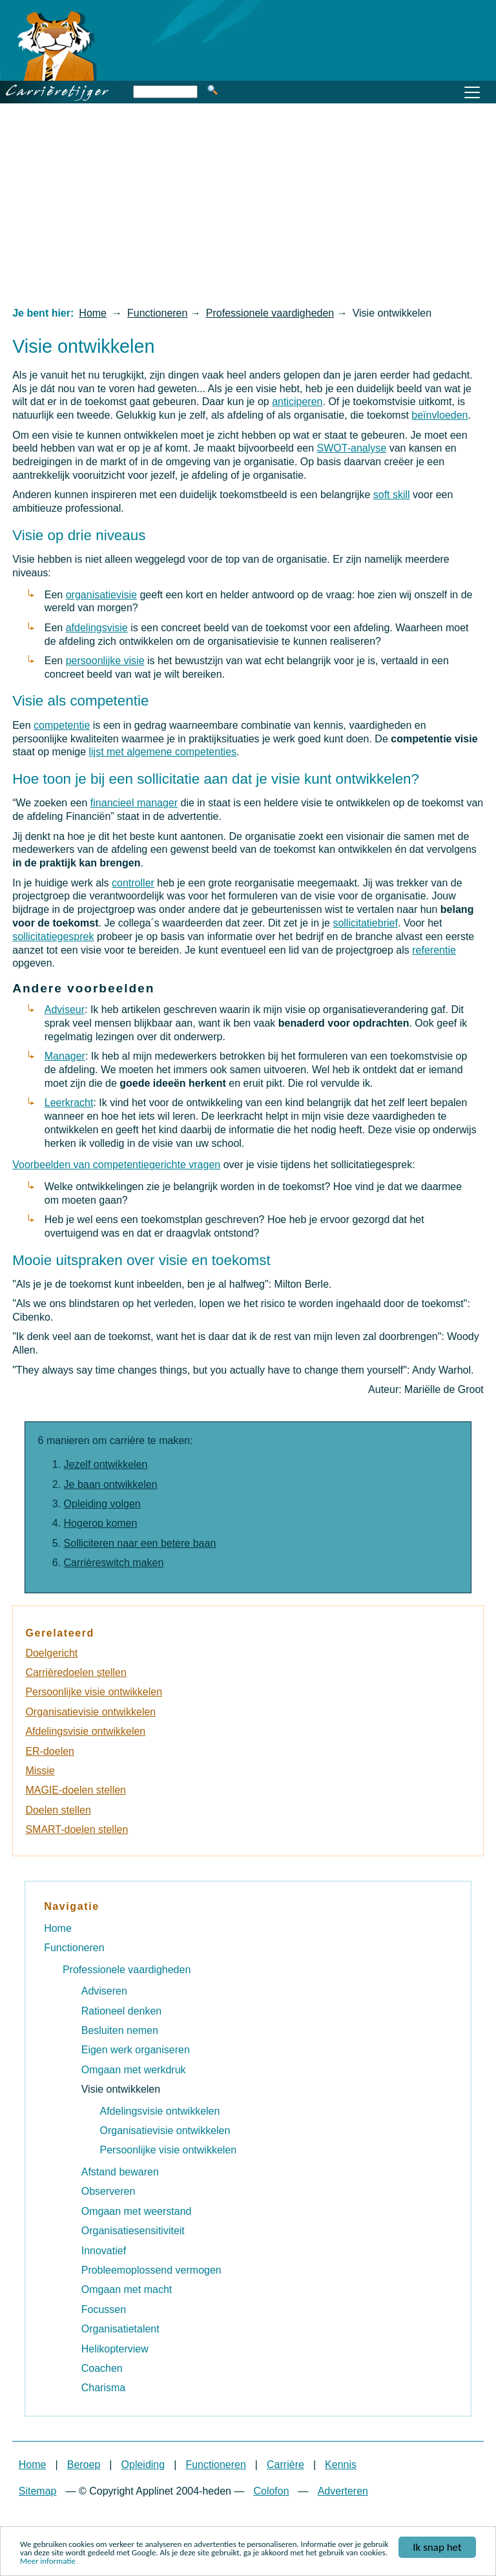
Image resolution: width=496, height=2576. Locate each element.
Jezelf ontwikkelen (106, 1464)
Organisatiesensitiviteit (133, 2230)
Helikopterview (115, 2348)
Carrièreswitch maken (114, 1562)
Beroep (84, 2464)
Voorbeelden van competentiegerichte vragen (116, 1164)
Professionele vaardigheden (270, 313)
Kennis (340, 2464)
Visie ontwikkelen (120, 2089)
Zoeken (212, 90)
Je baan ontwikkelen (111, 1484)
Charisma (103, 2387)
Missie (39, 1770)
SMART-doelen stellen (76, 1829)
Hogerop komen (101, 1523)
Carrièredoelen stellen (76, 1672)
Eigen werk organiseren (135, 2049)
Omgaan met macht (126, 2289)
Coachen (102, 2368)
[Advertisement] (248, 204)
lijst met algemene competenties (162, 751)
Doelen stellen (57, 1810)
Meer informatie (48, 2561)
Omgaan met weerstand (136, 2211)
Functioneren (157, 313)
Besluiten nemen (119, 2030)
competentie (62, 725)
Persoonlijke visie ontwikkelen (93, 1691)
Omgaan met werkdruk (133, 2069)
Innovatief (103, 2250)
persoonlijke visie (105, 660)
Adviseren (104, 1990)
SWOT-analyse (352, 448)
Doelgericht (51, 1653)
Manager (65, 1056)
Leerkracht (69, 1102)
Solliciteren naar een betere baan (140, 1543)
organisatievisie (101, 594)
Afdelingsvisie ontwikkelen (85, 1731)
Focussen (103, 2309)
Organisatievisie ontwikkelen (90, 1711)
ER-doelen (49, 1751)
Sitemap (38, 2491)
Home (93, 313)
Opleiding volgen (102, 1503)
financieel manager (134, 802)
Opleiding (143, 2464)
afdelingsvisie (97, 627)
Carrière (285, 2464)
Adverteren (343, 2491)
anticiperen (297, 401)
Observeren (108, 2191)
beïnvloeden (439, 415)
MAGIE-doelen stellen (75, 1790)
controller (133, 882)
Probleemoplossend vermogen (151, 2270)
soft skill (391, 494)
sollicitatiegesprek (53, 936)
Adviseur (65, 1009)
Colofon (271, 2491)
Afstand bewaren (120, 2171)
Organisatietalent (120, 2328)
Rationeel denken (121, 2010)
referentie (434, 950)
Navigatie (71, 1906)
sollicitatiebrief (365, 922)
